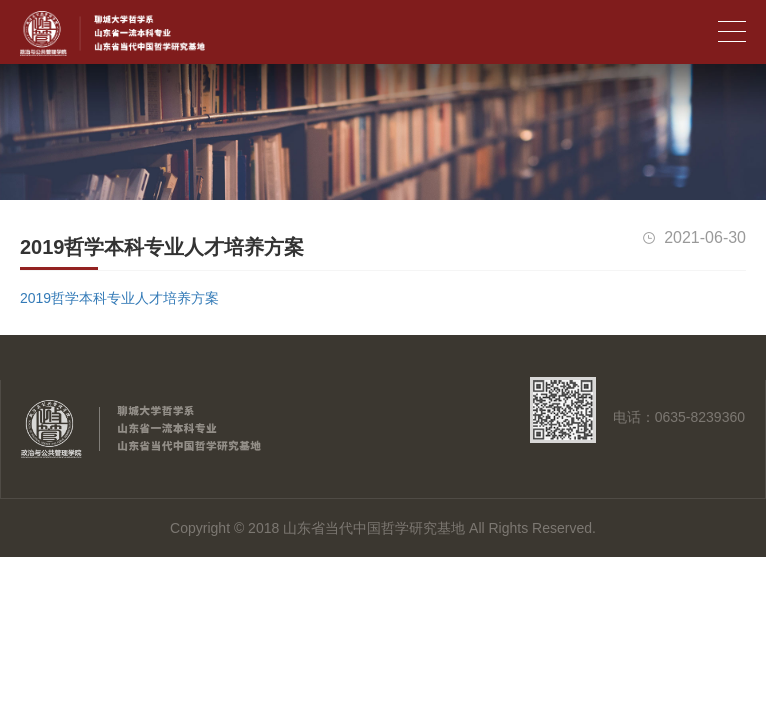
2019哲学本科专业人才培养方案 (119, 298)
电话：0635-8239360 (679, 417)
